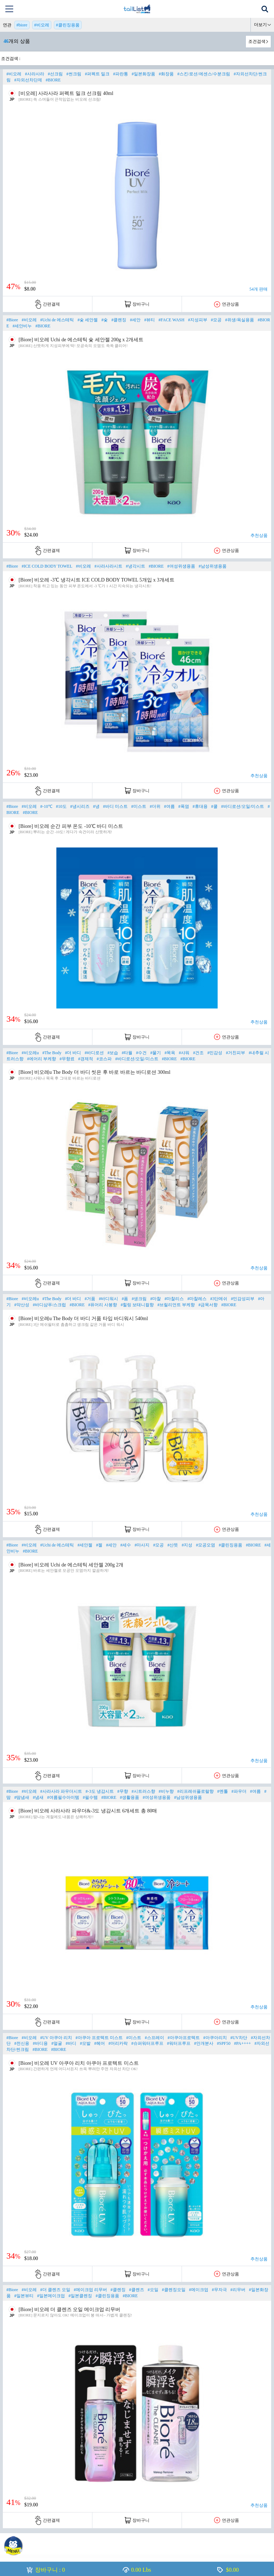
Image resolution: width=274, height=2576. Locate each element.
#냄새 (38, 1797)
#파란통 (120, 73)
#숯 (104, 319)
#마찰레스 (197, 1298)
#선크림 (55, 73)
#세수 (125, 1545)
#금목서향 (208, 1304)
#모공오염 (205, 1545)
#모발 (85, 2043)
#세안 (135, 319)
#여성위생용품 (181, 566)
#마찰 (155, 1298)
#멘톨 (222, 1791)
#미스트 (138, 806)
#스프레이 (154, 2037)
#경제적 (85, 1058)
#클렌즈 (136, 2289)
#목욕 (169, 1052)
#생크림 (139, 1298)
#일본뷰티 (24, 2295)
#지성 (187, 1545)
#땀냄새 (21, 1797)
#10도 (61, 806)
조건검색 (256, 41)
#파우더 (239, 1791)
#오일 (153, 2289)
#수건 (141, 1052)
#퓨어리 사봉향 (102, 1304)
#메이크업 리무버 (90, 2289)
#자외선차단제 (28, 79)
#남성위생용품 (213, 566)
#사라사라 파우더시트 (61, 1791)
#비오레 (41, 24)
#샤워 (184, 1052)
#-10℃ (46, 806)
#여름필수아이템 (63, 1797)
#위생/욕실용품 (239, 319)
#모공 (216, 319)
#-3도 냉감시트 (100, 1791)
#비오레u (30, 1052)
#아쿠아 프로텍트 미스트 (99, 2037)
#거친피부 (235, 1052)
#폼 (125, 1298)
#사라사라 (34, 73)
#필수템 (90, 1797)
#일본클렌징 (80, 2295)
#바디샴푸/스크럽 (49, 1304)
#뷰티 (149, 319)
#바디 (71, 2043)
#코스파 (104, 1058)
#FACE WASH (171, 319)
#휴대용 (200, 806)
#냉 (96, 806)
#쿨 (214, 806)
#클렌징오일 (174, 2289)
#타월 (127, 1052)
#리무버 (237, 2289)
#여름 (169, 806)
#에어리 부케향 (41, 1058)
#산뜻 (172, 1545)
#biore (21, 24)
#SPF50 (223, 2043)
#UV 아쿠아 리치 (56, 2037)
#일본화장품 (143, 73)
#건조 (198, 1052)
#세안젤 (84, 1545)
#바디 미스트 (115, 806)
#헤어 (99, 2043)
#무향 (122, 1791)
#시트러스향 (143, 1791)
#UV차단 (238, 2037)
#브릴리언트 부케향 (176, 1304)
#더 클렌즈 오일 (55, 2289)
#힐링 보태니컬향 (137, 1304)
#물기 (155, 1052)
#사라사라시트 (108, 566)
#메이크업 (198, 2289)
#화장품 (166, 73)
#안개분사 (203, 2043)
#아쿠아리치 (215, 2037)
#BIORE (53, 79)
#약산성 (21, 1304)
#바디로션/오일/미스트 (242, 806)
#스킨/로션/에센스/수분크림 (203, 73)
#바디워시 (108, 1298)
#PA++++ (242, 2043)
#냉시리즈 (80, 806)
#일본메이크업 (51, 2295)
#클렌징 (118, 319)
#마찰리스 (174, 1298)
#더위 (155, 806)
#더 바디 (73, 1052)
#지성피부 (197, 319)
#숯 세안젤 (87, 319)
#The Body (52, 1052)
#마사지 (142, 1545)
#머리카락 (118, 2043)
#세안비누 (22, 325)
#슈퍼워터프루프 (147, 2043)
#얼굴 (56, 2043)
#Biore (12, 319)
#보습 (112, 1052)
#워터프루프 (179, 2043)
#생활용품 (129, 1797)
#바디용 (40, 2043)
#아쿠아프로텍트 (184, 2037)
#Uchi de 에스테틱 (57, 319)
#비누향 (166, 1791)
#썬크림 (73, 73)
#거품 (90, 1298)
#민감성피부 (242, 1298)
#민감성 (214, 1052)
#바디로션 (94, 1052)
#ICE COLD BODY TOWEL (47, 566)
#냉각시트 (135, 566)
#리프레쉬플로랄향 (195, 1791)
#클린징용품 (68, 24)
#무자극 (219, 2289)
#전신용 (21, 2043)
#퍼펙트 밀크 (97, 73)
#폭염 (183, 806)
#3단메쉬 (218, 1298)
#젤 (99, 1545)
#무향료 (67, 1058)
